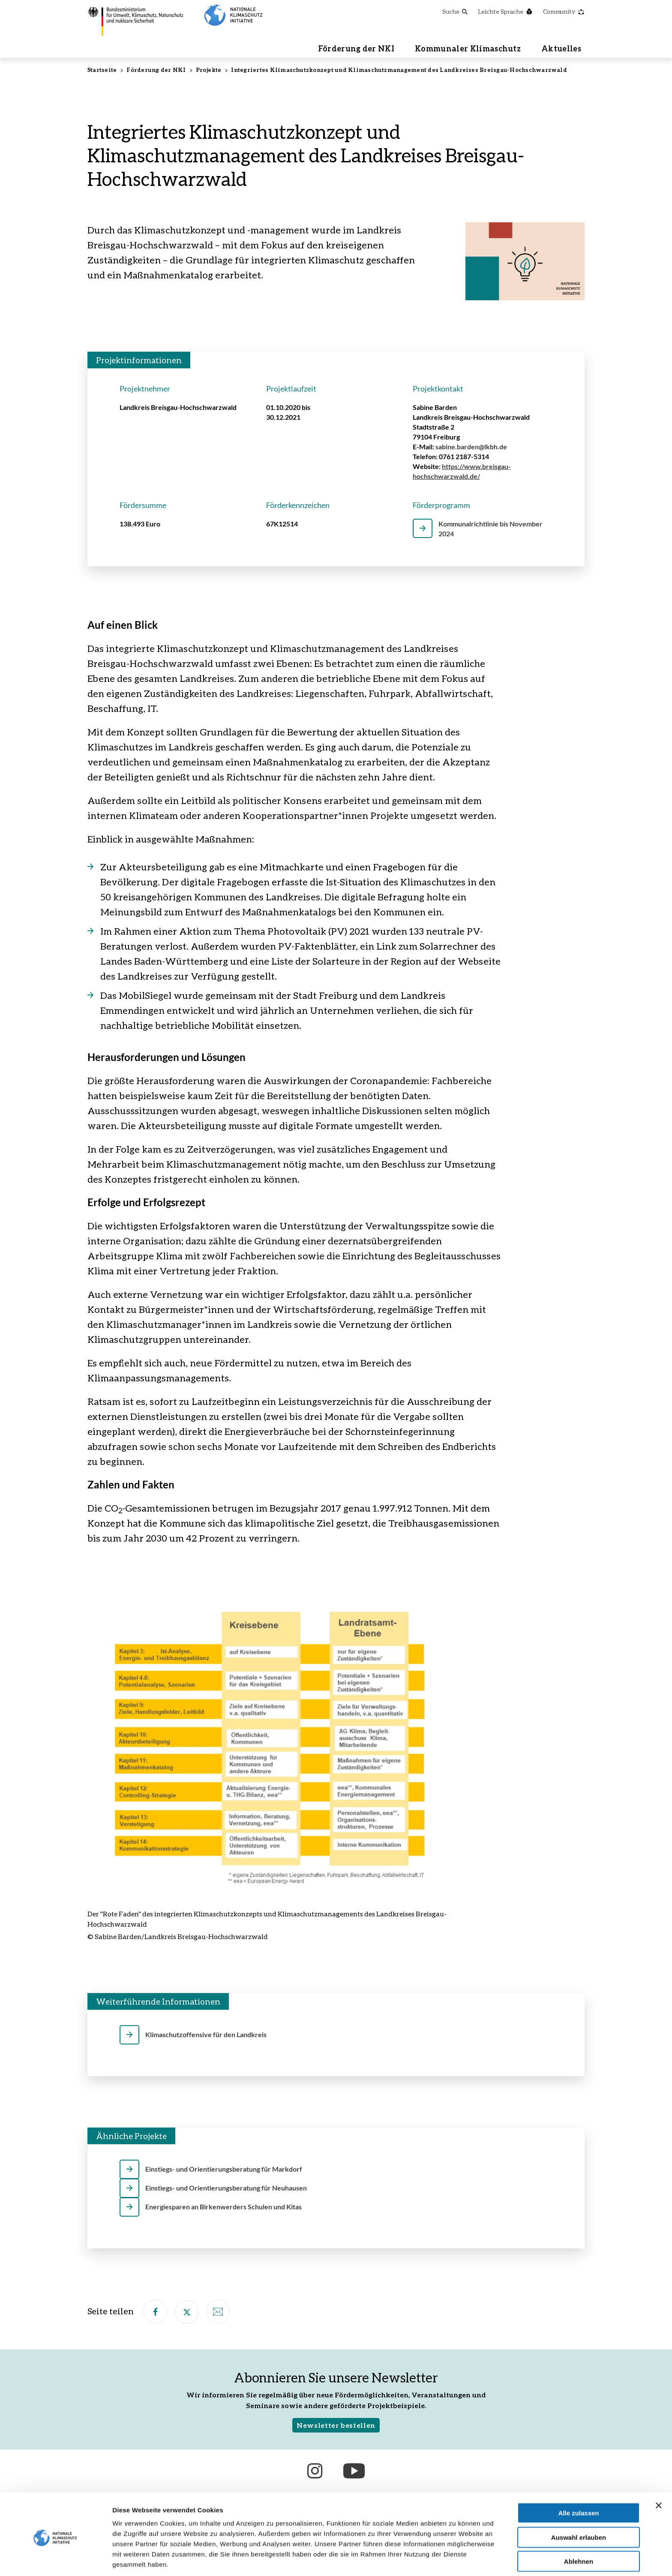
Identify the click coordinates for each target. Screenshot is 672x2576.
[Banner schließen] (659, 2472)
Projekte (209, 71)
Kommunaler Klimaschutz (468, 49)
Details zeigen (455, 2559)
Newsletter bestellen (336, 2426)
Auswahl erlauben (578, 2504)
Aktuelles (561, 49)
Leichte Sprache (505, 11)
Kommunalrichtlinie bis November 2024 (490, 529)
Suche (455, 11)
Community (564, 11)
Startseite (102, 71)
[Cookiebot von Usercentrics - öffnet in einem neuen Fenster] (55, 2559)
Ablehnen (578, 2528)
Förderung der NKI (356, 49)
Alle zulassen (578, 2479)
